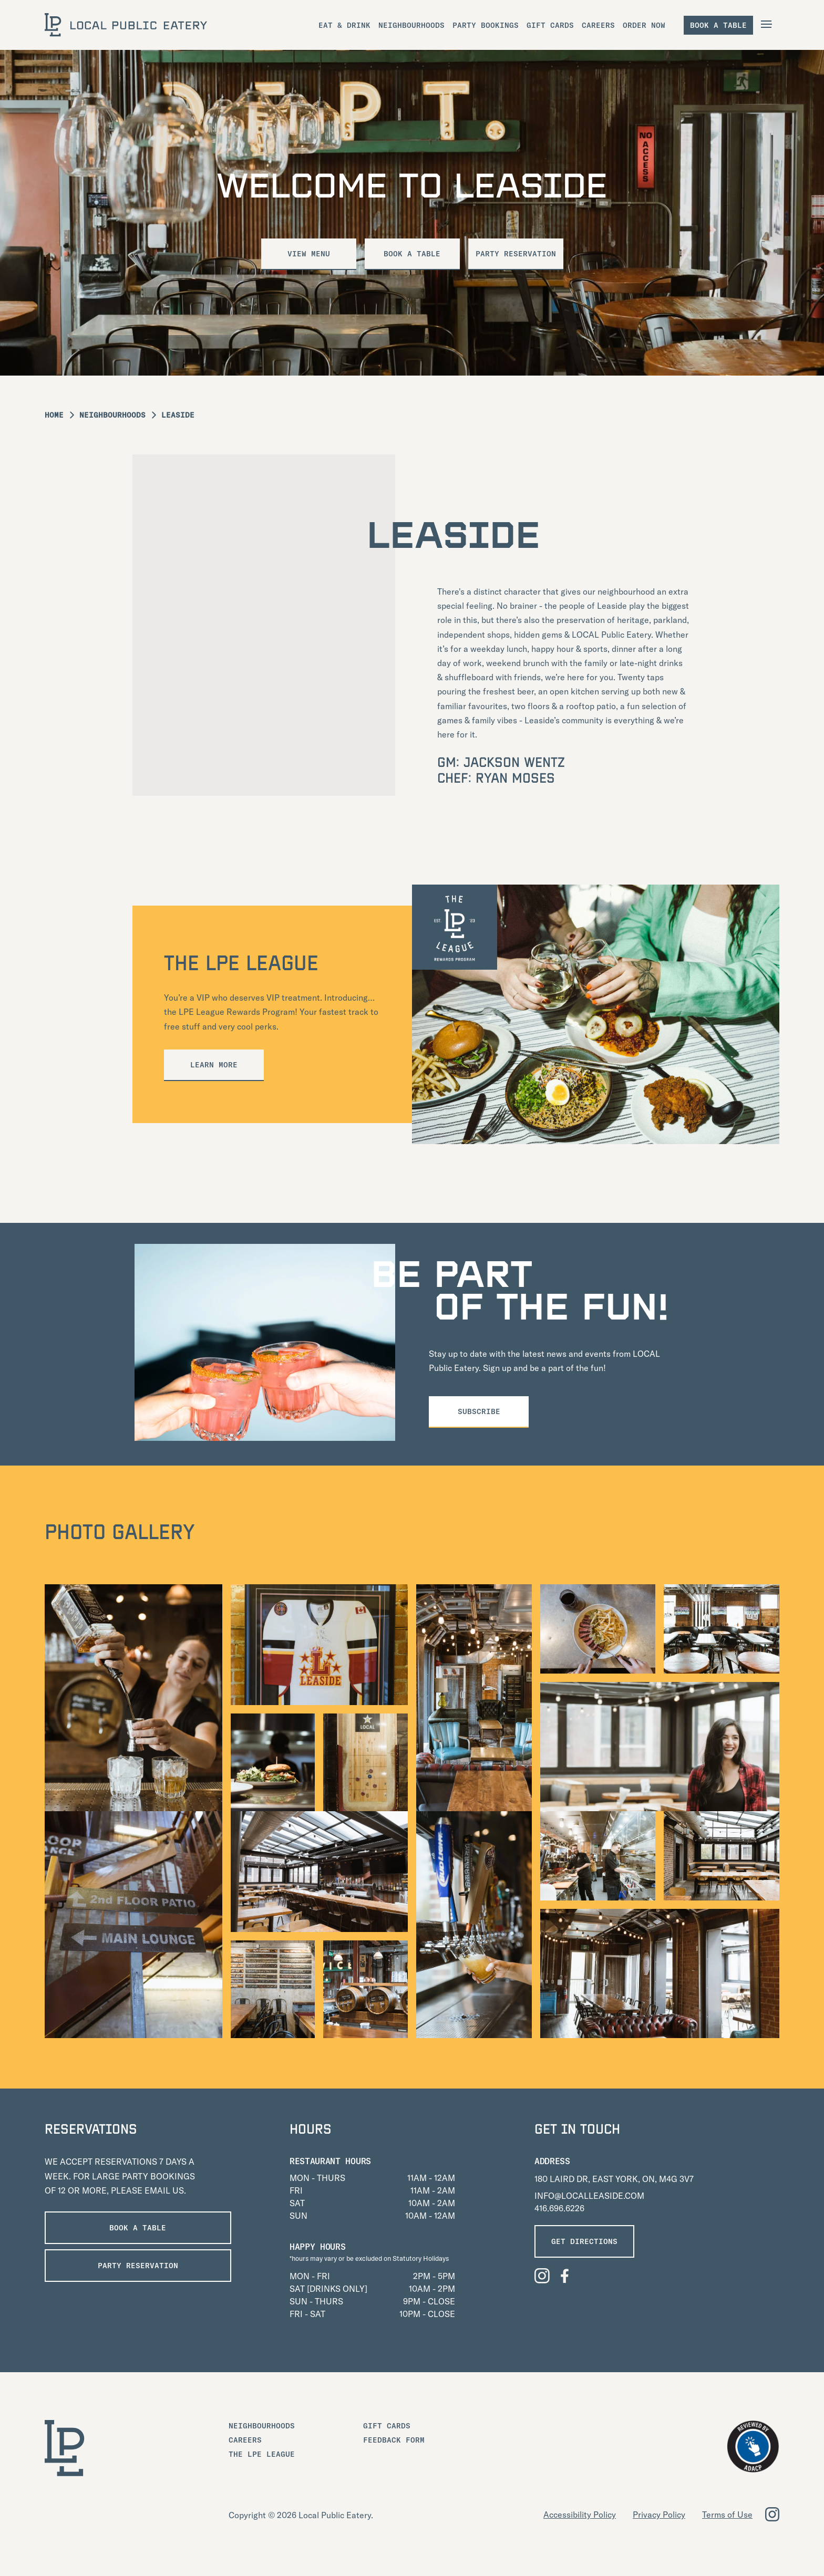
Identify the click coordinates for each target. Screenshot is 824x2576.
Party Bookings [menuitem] (485, 25)
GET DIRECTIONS (584, 2241)
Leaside (177, 415)
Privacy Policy (659, 2514)
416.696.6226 (559, 2208)
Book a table (718, 25)
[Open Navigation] (767, 24)
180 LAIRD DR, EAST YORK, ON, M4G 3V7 (614, 2179)
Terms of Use (727, 2514)
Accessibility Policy (579, 2514)
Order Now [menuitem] (644, 25)
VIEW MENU (304, 253)
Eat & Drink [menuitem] (344, 25)
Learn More (214, 1064)
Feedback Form (394, 2440)
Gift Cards (386, 2425)
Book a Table (412, 253)
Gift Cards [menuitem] (550, 25)
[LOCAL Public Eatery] (126, 25)
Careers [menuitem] (598, 25)
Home (54, 415)
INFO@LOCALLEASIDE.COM (589, 2195)
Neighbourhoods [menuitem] (411, 25)
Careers (245, 2440)
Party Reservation (520, 253)
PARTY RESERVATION (124, 2265)
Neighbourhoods (112, 415)
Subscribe (479, 1411)
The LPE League (262, 2454)
